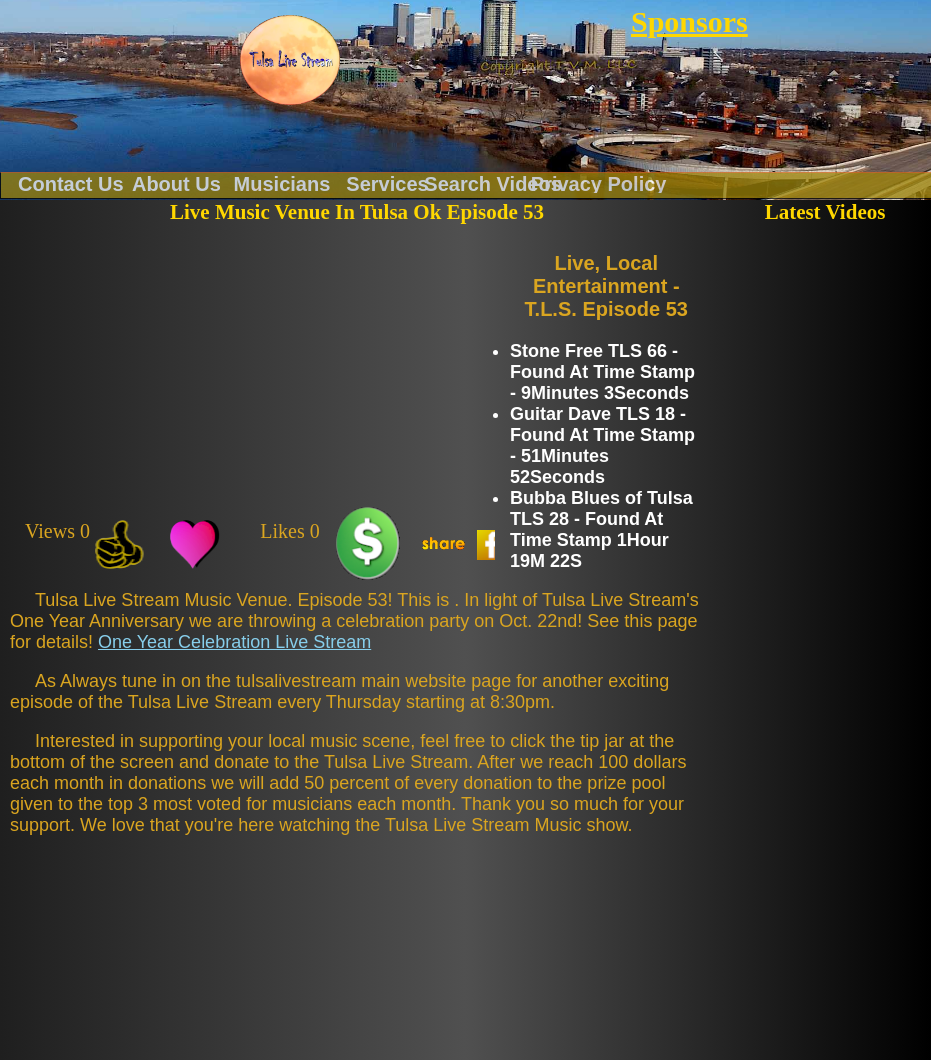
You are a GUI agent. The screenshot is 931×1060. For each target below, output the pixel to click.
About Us (176, 183)
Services (387, 183)
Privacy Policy (599, 183)
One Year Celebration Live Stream (234, 642)
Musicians (282, 183)
